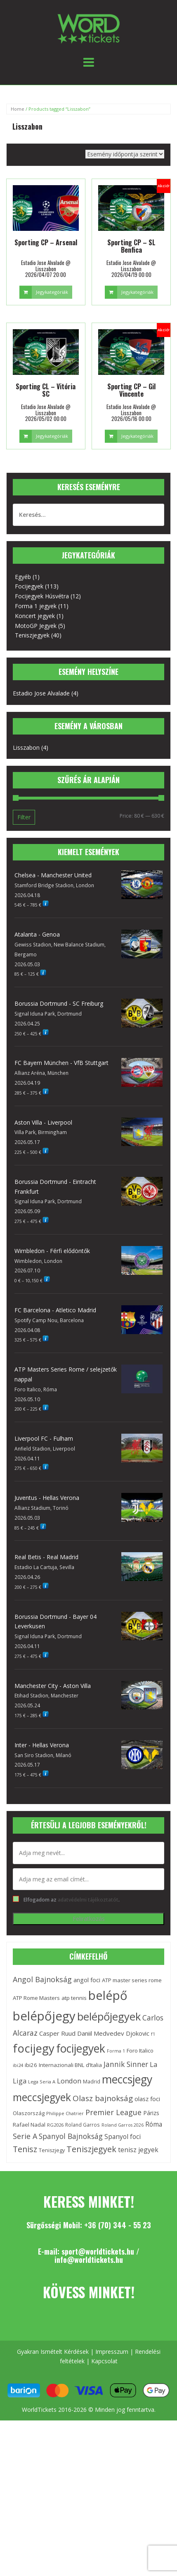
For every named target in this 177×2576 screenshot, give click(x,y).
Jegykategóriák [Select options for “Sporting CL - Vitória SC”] (52, 436)
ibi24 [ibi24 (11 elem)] (18, 2065)
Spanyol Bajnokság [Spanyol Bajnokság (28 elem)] (71, 2136)
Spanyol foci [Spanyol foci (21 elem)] (122, 2136)
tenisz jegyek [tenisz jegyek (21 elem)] (138, 2149)
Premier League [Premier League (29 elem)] (113, 2112)
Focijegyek (29, 586)
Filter (24, 817)
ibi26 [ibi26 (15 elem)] (31, 2065)
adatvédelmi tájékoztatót (88, 1899)
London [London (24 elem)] (69, 2080)
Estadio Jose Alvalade (41, 693)
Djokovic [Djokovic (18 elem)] (137, 2033)
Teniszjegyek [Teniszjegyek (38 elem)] (91, 2149)
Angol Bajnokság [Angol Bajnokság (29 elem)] (42, 1979)
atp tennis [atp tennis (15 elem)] (74, 1998)
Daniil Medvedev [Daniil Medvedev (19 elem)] (100, 2033)
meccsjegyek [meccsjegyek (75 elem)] (42, 2097)
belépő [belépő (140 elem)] (107, 1995)
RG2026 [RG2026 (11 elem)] (55, 2125)
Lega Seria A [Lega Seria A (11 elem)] (41, 2081)
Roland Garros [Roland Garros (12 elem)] (82, 2124)
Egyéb (23, 577)
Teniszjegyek (32, 635)
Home (17, 109)
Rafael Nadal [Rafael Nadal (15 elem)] (29, 2124)
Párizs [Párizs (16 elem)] (151, 2113)
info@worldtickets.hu (88, 2259)
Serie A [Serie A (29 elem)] (25, 2136)
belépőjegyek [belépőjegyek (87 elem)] (109, 2016)
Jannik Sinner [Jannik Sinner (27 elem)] (126, 2064)
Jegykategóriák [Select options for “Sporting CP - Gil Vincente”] (137, 436)
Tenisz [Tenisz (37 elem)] (25, 2149)
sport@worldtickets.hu (97, 2251)
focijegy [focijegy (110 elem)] (33, 2048)
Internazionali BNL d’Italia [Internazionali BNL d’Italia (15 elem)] (70, 2065)
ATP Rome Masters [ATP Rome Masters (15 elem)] (36, 1998)
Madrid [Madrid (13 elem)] (91, 2081)
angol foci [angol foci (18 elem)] (86, 1980)
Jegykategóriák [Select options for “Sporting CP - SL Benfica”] (137, 292)
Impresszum (111, 2351)
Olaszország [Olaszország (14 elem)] (29, 2113)
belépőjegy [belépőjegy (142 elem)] (44, 2016)
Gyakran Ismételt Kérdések (53, 2351)
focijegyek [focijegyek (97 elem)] (80, 2048)
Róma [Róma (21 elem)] (153, 2124)
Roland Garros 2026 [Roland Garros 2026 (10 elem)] (122, 2125)
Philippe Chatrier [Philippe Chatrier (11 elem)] (65, 2113)
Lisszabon (26, 747)
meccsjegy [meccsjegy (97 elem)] (127, 2079)
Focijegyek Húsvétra (42, 596)
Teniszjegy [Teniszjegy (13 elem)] (52, 2150)
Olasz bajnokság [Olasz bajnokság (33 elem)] (103, 2098)
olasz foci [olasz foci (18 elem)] (147, 2099)
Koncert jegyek (35, 616)
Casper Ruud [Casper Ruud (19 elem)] (57, 2033)
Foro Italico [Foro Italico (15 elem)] (140, 2050)
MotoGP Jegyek (36, 626)
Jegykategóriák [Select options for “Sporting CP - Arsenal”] (52, 292)
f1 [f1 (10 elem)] (153, 2034)
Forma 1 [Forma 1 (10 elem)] (116, 2051)
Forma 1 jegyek (36, 606)
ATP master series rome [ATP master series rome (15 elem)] (132, 1980)
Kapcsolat (104, 2361)
